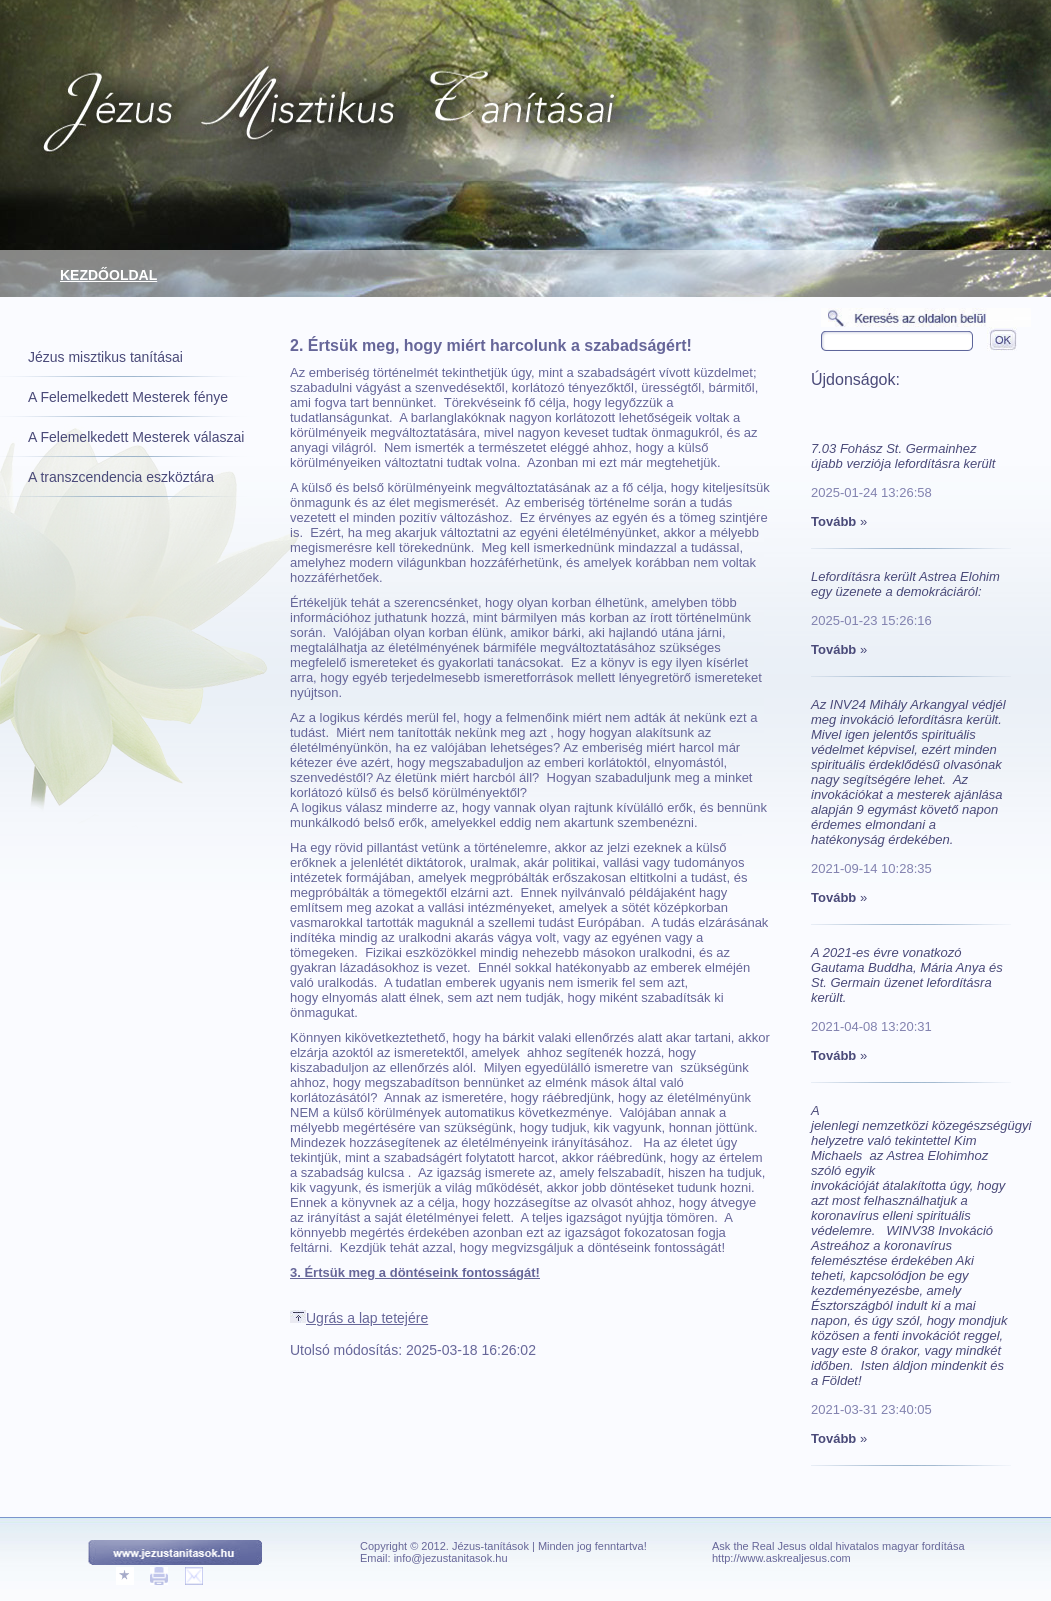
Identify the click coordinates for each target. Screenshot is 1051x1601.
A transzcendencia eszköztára (121, 477)
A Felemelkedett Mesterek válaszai (136, 437)
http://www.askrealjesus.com (781, 1558)
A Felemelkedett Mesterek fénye (128, 397)
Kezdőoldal (108, 275)
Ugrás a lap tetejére (359, 1318)
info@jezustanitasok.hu (451, 1558)
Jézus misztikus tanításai (105, 357)
